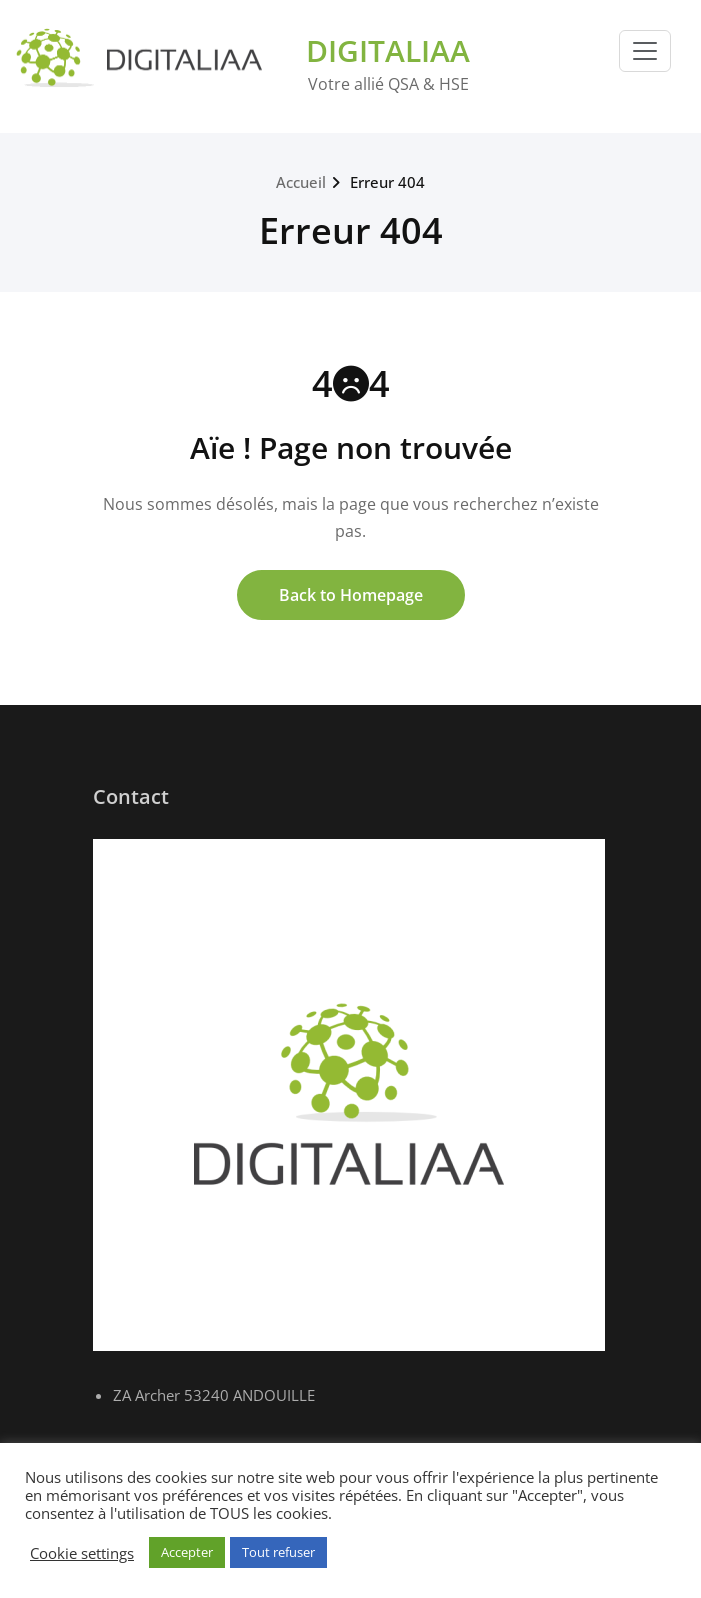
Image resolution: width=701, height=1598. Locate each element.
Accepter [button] (187, 1552)
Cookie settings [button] (82, 1553)
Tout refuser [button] (278, 1552)
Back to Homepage (351, 595)
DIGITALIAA (388, 50)
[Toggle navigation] (645, 51)
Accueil (301, 182)
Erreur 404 (387, 182)
